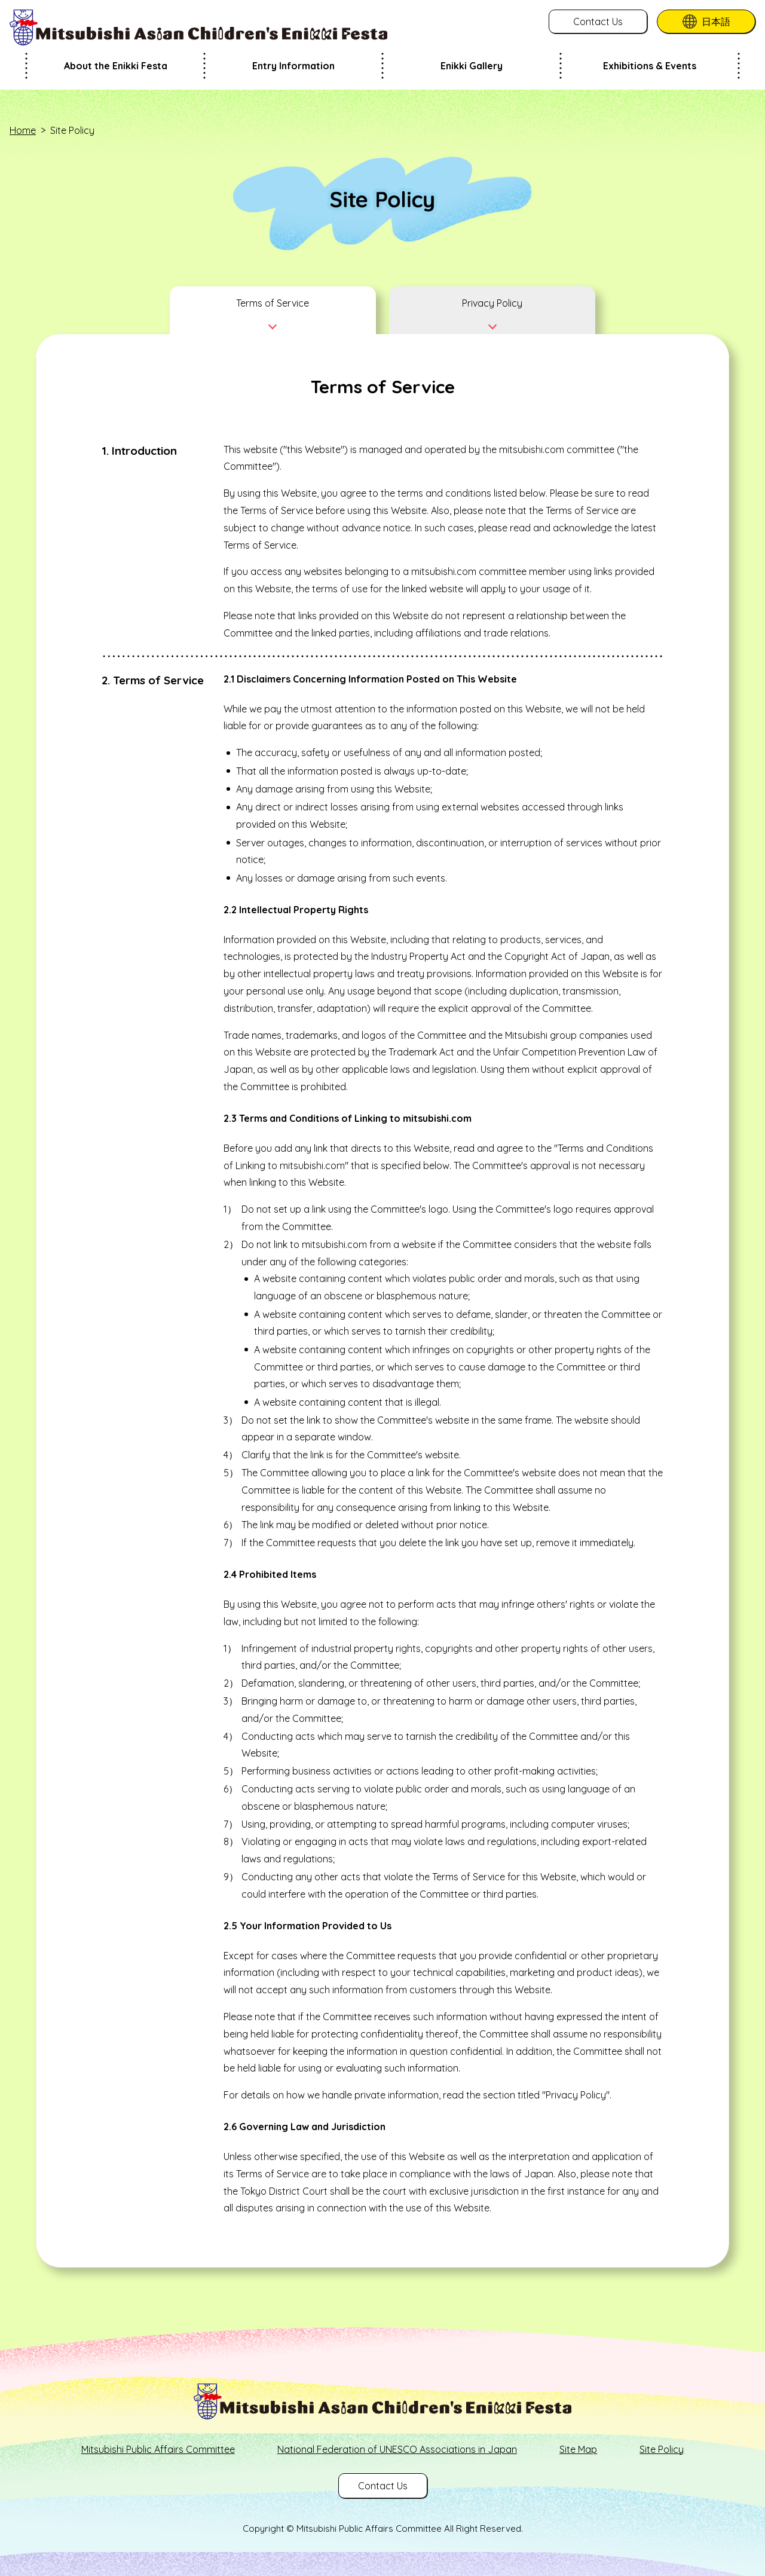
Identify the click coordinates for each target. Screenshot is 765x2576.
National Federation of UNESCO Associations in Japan (397, 2449)
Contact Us (598, 21)
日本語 (716, 21)
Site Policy (661, 2449)
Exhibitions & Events (649, 66)
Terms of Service (272, 303)
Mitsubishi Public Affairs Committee (158, 2449)
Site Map (578, 2449)
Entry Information (293, 66)
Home (23, 130)
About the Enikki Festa (115, 66)
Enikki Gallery (471, 66)
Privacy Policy (492, 303)
